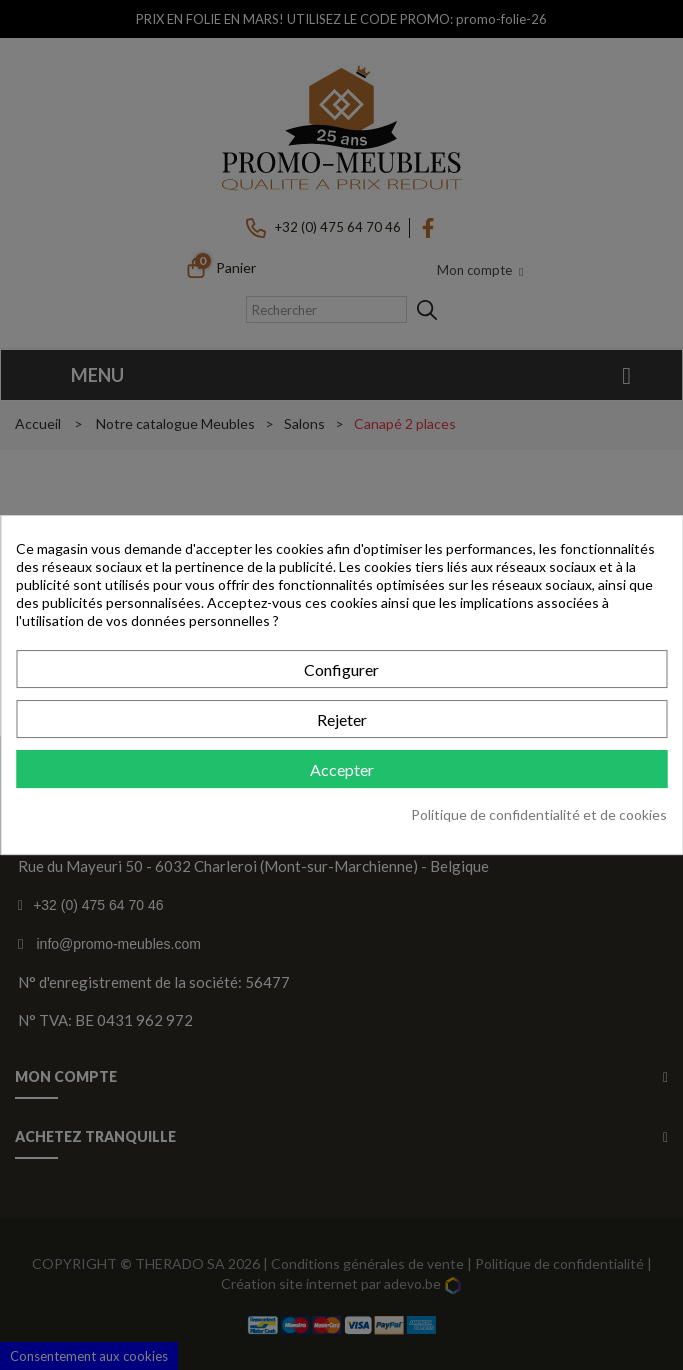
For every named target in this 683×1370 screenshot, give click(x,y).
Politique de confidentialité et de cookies (539, 814)
